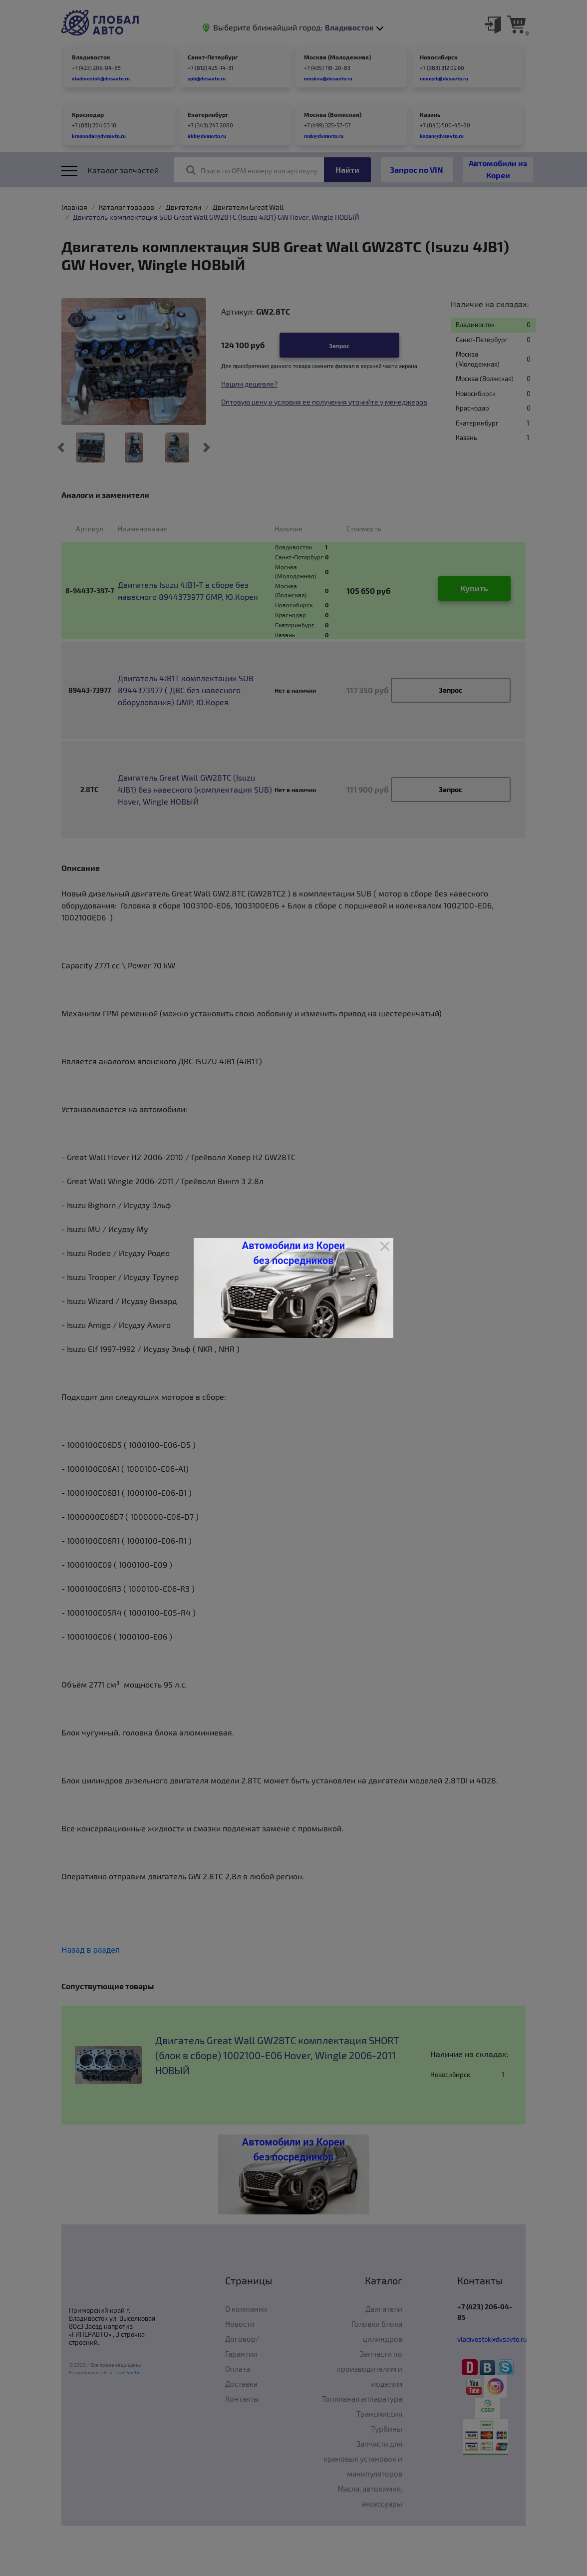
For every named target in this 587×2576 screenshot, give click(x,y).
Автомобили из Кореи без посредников (293, 1253)
